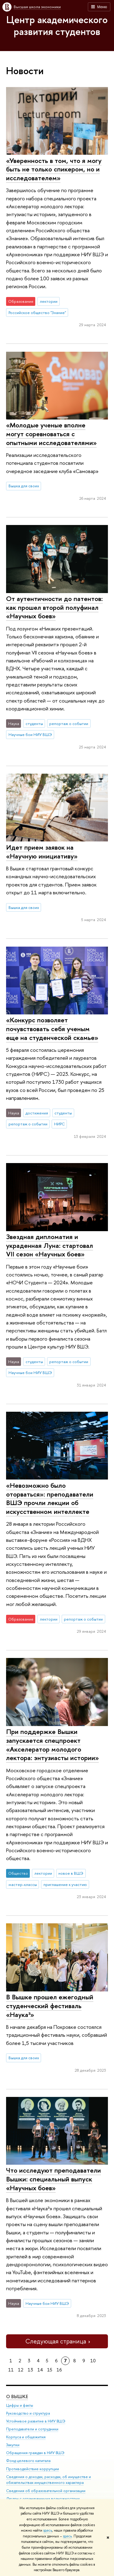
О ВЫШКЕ (17, 2396)
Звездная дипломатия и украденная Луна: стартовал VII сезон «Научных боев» (49, 1245)
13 (30, 2370)
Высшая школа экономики (37, 6)
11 (11, 2370)
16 (59, 2370)
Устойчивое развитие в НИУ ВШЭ (35, 2421)
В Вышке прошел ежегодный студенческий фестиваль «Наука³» (49, 2005)
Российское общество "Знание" (37, 312)
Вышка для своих (24, 486)
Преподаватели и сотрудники (32, 2429)
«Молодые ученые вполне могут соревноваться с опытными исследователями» (51, 433)
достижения (37, 1113)
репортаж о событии (68, 723)
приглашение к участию (65, 1884)
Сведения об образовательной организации (45, 2490)
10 (93, 2360)
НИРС (59, 1124)
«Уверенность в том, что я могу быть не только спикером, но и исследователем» (54, 169)
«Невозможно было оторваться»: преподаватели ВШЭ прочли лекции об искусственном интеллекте (49, 1498)
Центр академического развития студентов (57, 25)
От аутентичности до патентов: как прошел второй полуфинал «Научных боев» (54, 607)
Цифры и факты (19, 2405)
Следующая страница (57, 2341)
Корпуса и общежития (26, 2437)
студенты (34, 723)
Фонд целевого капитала (28, 2460)
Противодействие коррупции (32, 2468)
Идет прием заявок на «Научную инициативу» (42, 852)
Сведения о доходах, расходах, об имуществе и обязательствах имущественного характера (48, 2479)
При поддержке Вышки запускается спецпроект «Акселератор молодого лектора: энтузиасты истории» (52, 1744)
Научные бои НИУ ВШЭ (30, 734)
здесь (47, 2530)
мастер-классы (23, 1884)
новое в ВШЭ (70, 1873)
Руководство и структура (28, 2413)
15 (49, 2370)
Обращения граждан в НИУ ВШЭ (35, 2452)
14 (40, 2370)
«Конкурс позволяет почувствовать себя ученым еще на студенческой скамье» (52, 1028)
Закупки (12, 2444)
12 (20, 2370)
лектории (48, 301)
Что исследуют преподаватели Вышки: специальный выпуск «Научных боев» (53, 2179)
